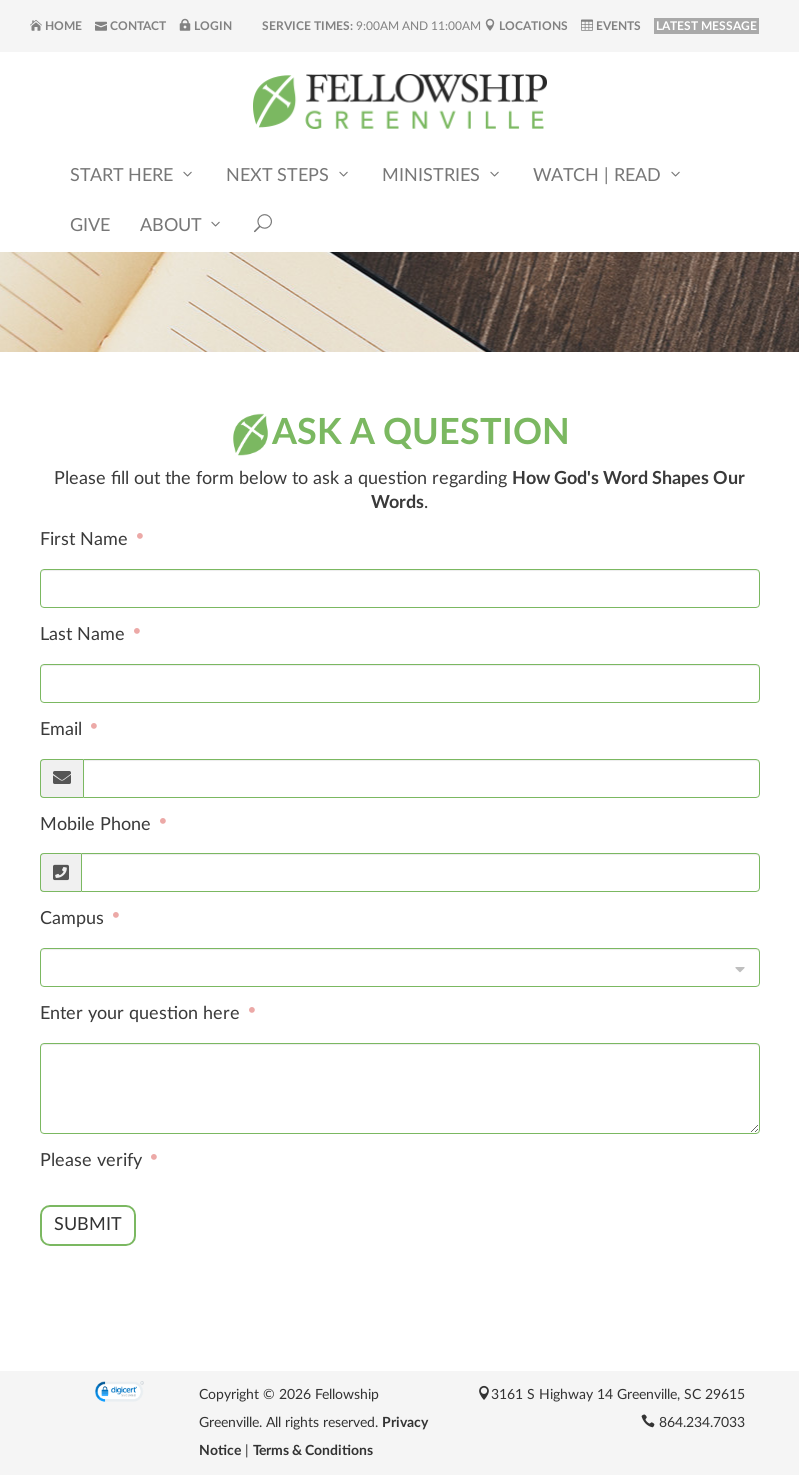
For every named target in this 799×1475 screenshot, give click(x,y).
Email (63, 730)
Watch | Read (608, 175)
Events (611, 26)
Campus (74, 919)
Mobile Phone (98, 825)
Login (205, 26)
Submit (88, 1225)
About (182, 225)
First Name (86, 541)
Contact (130, 26)
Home (56, 26)
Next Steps (289, 175)
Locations (526, 26)
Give (90, 227)
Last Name (85, 635)
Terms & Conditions (313, 1451)
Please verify (93, 1161)
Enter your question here (142, 1014)
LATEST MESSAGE (706, 26)
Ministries (442, 175)
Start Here (133, 175)
